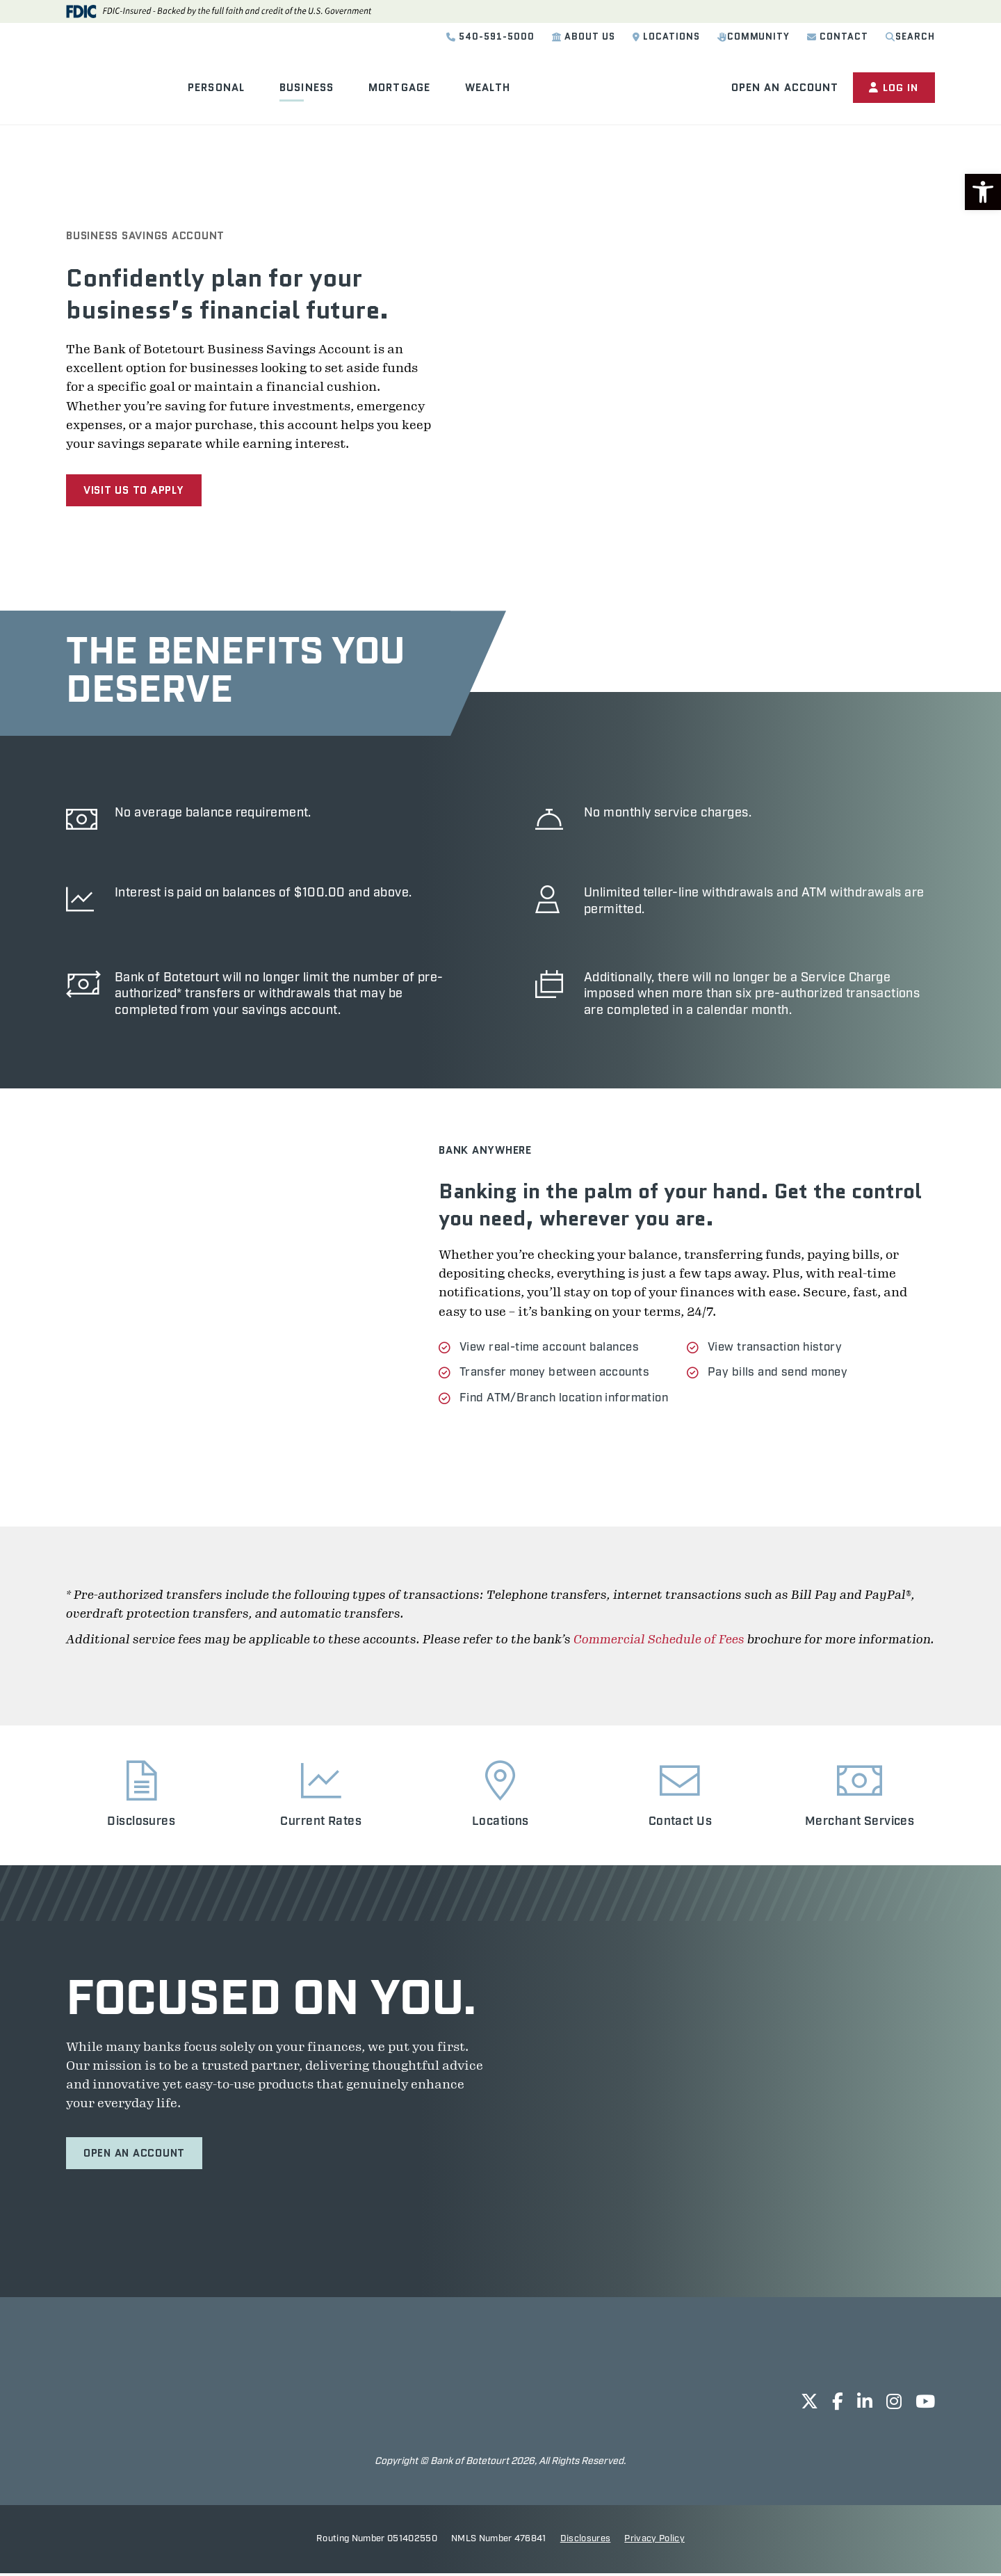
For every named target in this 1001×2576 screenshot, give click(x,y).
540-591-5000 (490, 36)
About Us (583, 36)
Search (910, 36)
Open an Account (782, 87)
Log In (893, 87)
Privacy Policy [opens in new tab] (654, 2541)
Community (753, 36)
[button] (983, 192)
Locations (666, 36)
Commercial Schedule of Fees (658, 1641)
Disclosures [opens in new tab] (585, 2541)
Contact (837, 36)
